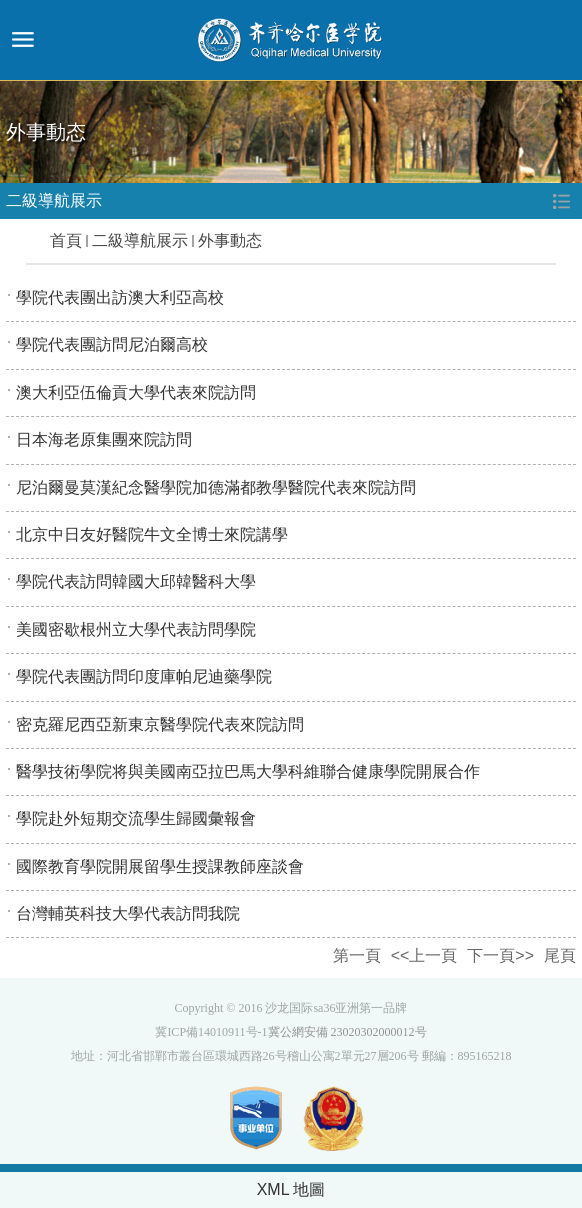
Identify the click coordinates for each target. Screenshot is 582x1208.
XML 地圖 (291, 1189)
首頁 (66, 240)
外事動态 (230, 240)
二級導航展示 (140, 240)
